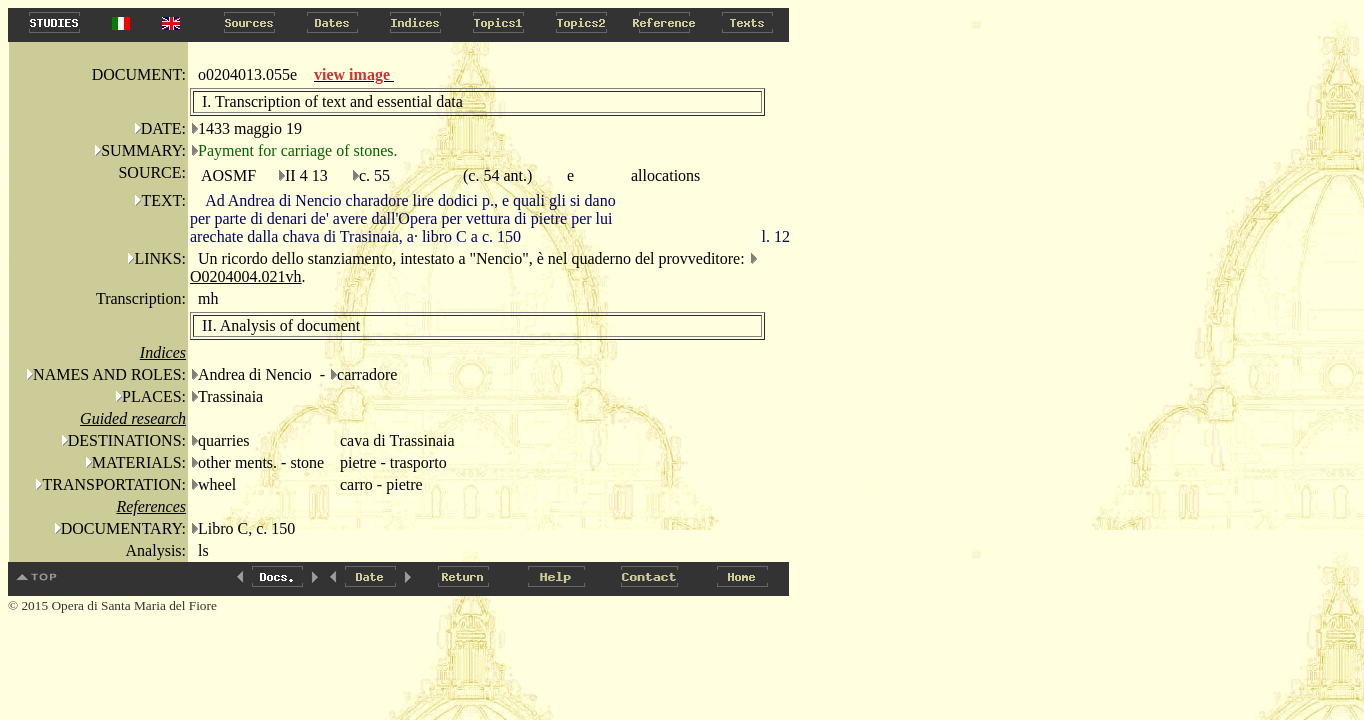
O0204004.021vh (246, 276)
